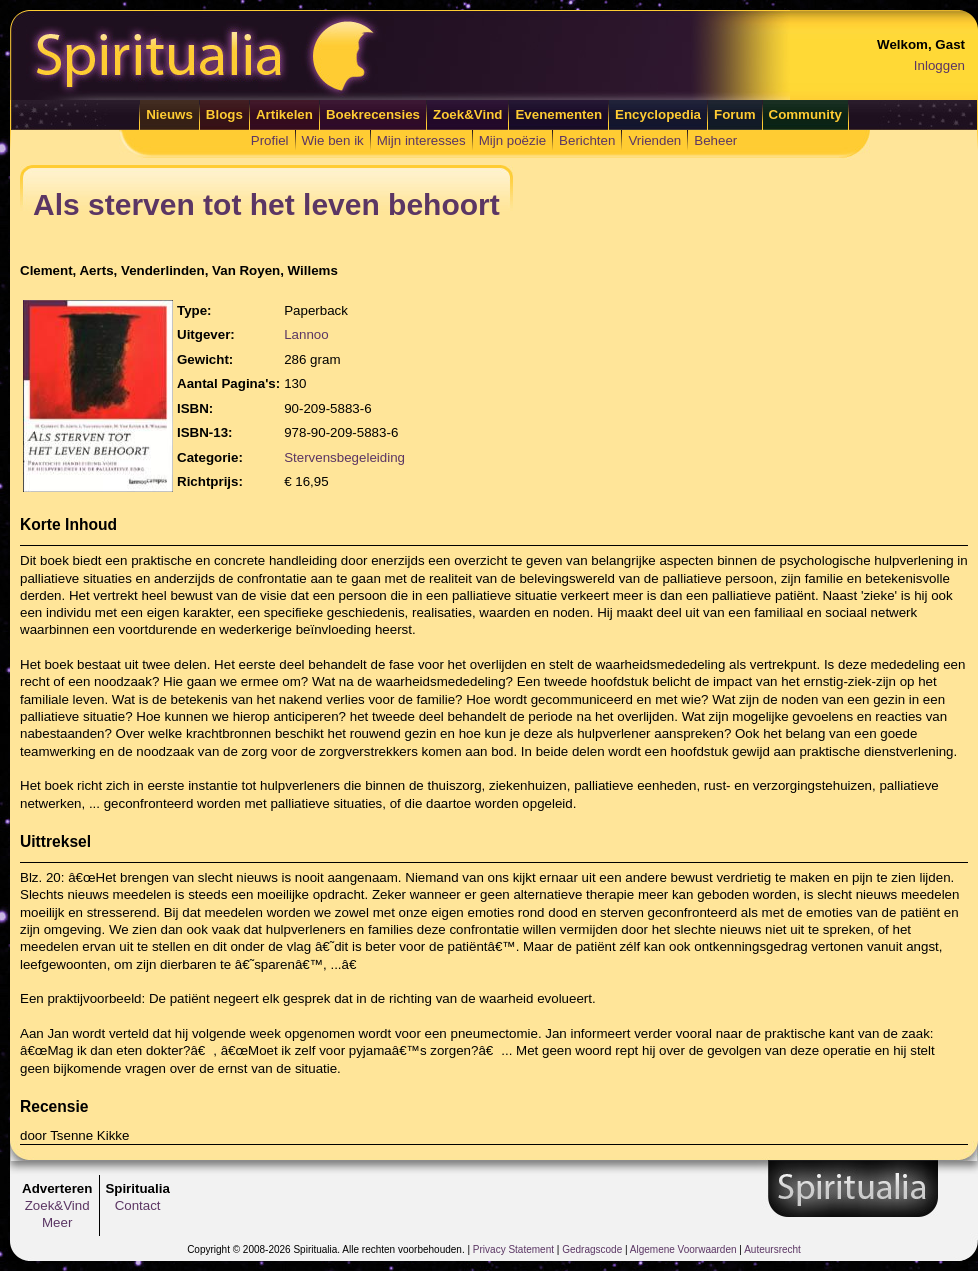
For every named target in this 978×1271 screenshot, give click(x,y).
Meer (57, 1222)
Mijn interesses (421, 140)
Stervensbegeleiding (344, 457)
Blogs (224, 114)
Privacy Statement (513, 1249)
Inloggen (939, 65)
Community (805, 114)
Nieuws (169, 114)
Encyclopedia (658, 114)
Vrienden (654, 140)
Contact (138, 1205)
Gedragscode (592, 1249)
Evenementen (558, 114)
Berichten (587, 140)
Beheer (715, 140)
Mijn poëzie (512, 140)
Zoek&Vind (467, 114)
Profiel (270, 140)
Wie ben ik (333, 140)
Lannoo (306, 334)
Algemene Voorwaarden (683, 1249)
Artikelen (284, 114)
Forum (734, 114)
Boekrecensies (373, 114)
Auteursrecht (772, 1249)
